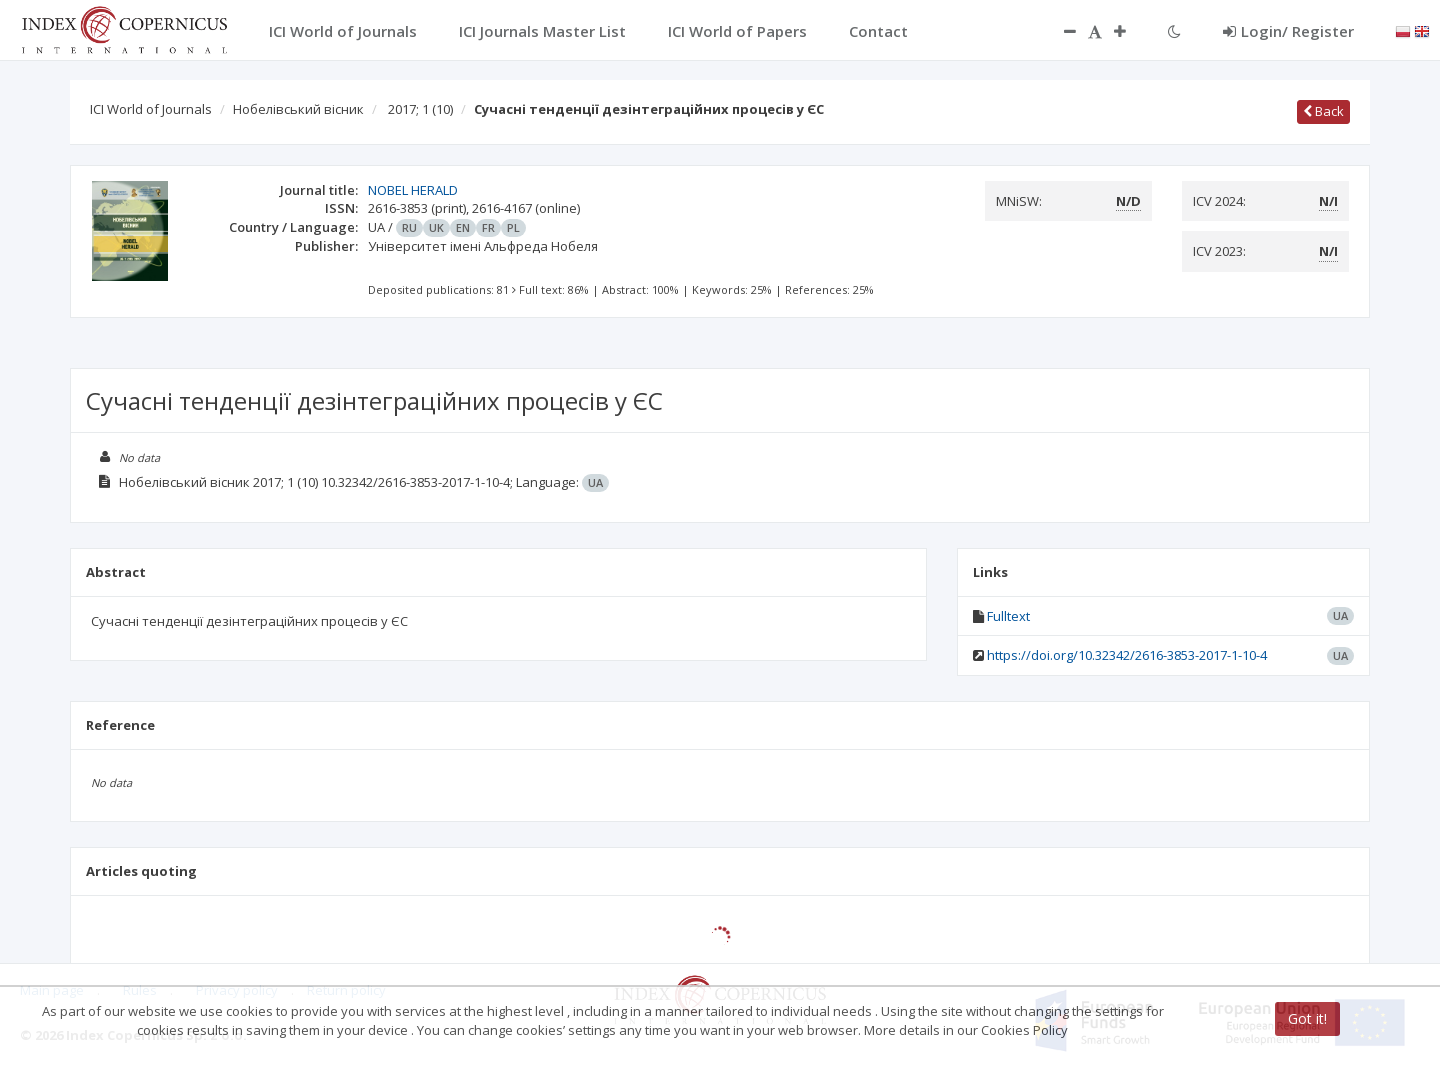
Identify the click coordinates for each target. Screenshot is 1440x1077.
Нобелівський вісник (298, 109)
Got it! (1307, 1018)
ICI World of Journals (151, 109)
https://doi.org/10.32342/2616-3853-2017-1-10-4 (1127, 655)
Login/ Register (1288, 31)
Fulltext (1008, 616)
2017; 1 (420, 109)
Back (1323, 111)
